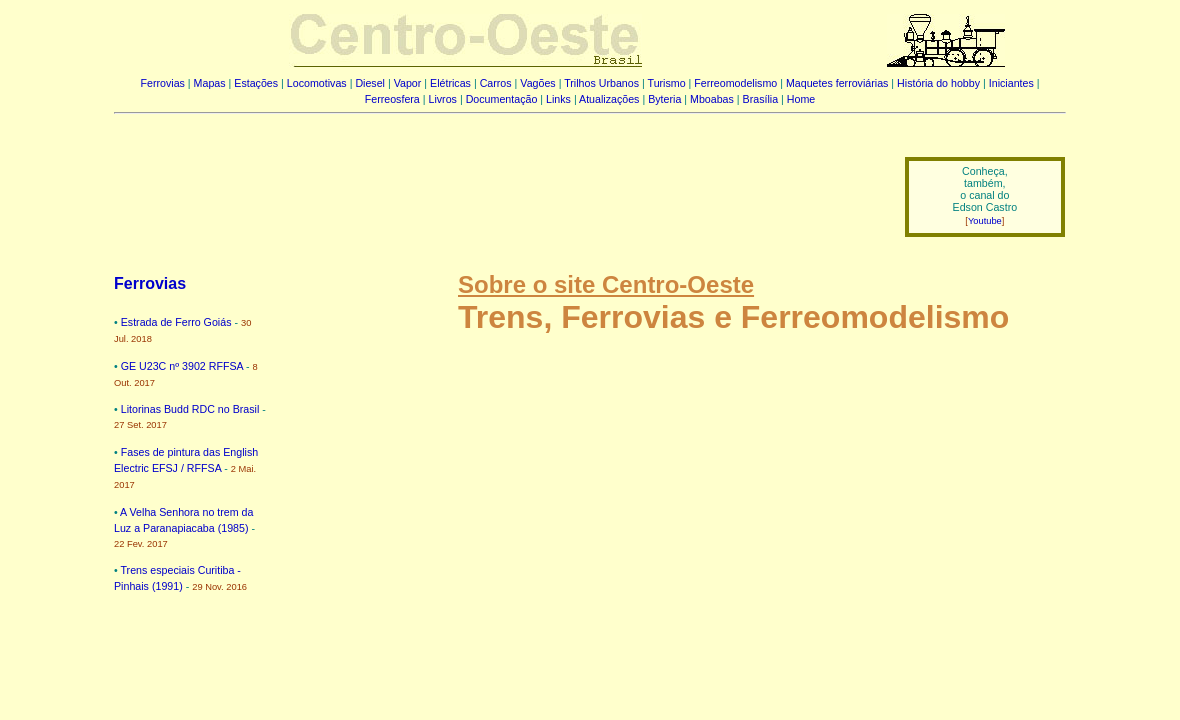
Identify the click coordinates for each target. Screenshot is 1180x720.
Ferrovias (162, 83)
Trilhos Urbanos (601, 83)
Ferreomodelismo (735, 83)
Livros (443, 99)
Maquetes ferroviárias (837, 83)
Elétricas (450, 83)
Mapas (210, 83)
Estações (256, 83)
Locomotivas (317, 83)
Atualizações (609, 99)
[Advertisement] (497, 183)
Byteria (664, 99)
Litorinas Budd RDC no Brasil (190, 409)
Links (558, 99)
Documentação (502, 99)
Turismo (667, 83)
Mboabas (712, 99)
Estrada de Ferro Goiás (176, 322)
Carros (496, 83)
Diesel (370, 83)
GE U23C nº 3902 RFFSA (182, 366)
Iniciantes (1011, 83)
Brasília (761, 99)
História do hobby (938, 83)
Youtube (985, 221)
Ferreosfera (392, 99)
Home (801, 99)
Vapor (408, 83)
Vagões (537, 83)
